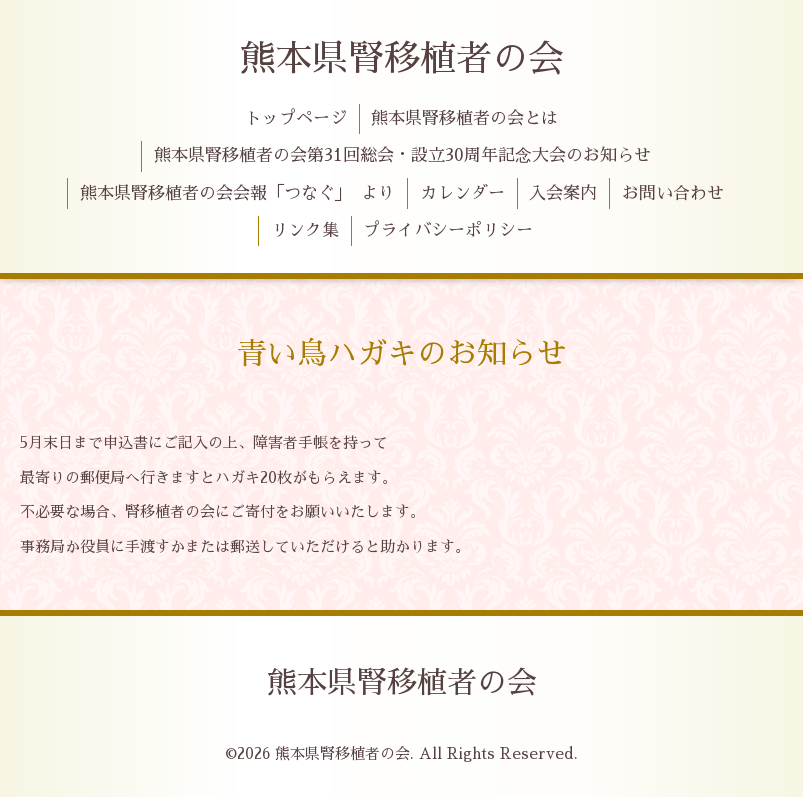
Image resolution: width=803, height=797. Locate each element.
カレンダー (462, 193)
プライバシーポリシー (448, 230)
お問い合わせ (673, 193)
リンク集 (305, 230)
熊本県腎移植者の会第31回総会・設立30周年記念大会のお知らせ (402, 155)
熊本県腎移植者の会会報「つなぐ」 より (237, 193)
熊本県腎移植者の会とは (464, 118)
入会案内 (563, 193)
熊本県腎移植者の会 (402, 59)
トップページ (296, 118)
